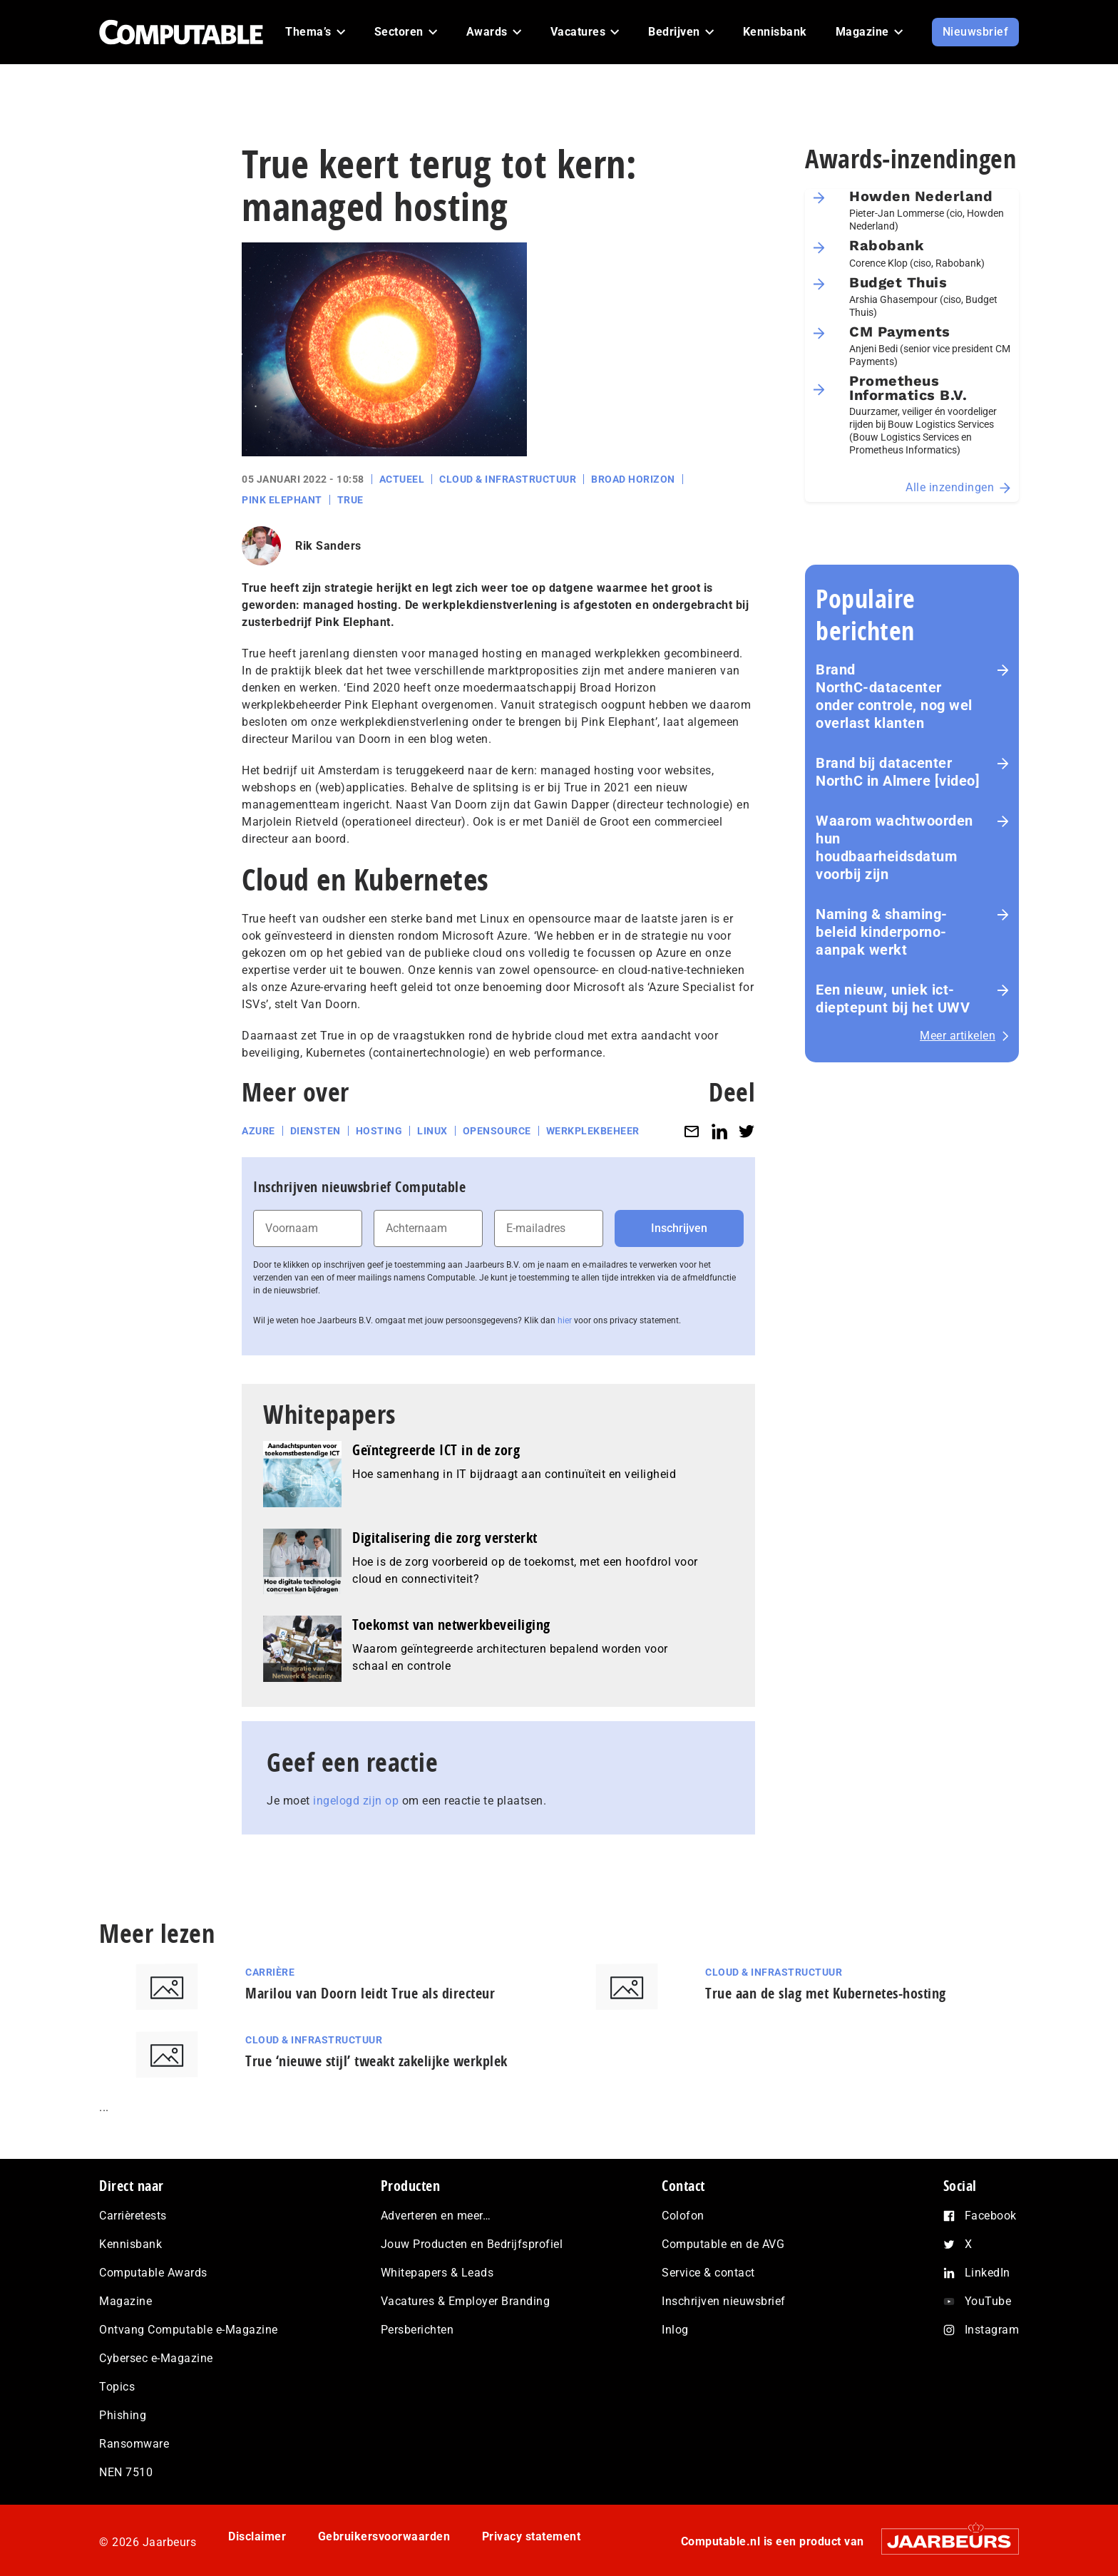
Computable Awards (153, 2272)
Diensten (315, 1130)
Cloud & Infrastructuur (507, 479)
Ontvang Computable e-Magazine (188, 2329)
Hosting (379, 1130)
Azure (258, 1130)
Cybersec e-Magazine (156, 2358)
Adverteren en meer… (436, 2215)
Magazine (125, 2301)
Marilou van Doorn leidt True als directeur (370, 1993)
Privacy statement (531, 2536)
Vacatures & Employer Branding (465, 2301)
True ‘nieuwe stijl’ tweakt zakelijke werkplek (376, 2060)
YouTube (988, 2301)
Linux (432, 1130)
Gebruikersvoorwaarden (384, 2536)
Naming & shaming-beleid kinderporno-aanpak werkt (882, 931)
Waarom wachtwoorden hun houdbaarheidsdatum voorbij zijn (894, 847)
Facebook (991, 2215)
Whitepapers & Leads (437, 2272)
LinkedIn (987, 2272)
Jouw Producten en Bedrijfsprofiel (472, 2244)
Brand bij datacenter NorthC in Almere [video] (898, 771)
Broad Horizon (633, 479)
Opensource (497, 1130)
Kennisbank (130, 2244)
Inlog (675, 2329)
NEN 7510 (126, 2472)
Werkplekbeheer (593, 1130)
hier (565, 1320)
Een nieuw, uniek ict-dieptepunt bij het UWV (893, 998)
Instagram (992, 2329)
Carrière (269, 1972)
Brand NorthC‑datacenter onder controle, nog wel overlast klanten (894, 696)
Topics (117, 2386)
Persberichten (417, 2329)
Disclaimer (257, 2536)
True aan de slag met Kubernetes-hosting (825, 1993)
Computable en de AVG (723, 2244)
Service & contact (708, 2272)
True (350, 500)
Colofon (683, 2215)
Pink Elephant (282, 500)
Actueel (402, 479)
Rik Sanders (328, 546)
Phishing (122, 2415)
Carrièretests (133, 2215)
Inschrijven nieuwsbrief (724, 2301)
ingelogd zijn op (356, 1800)
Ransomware (134, 2444)
